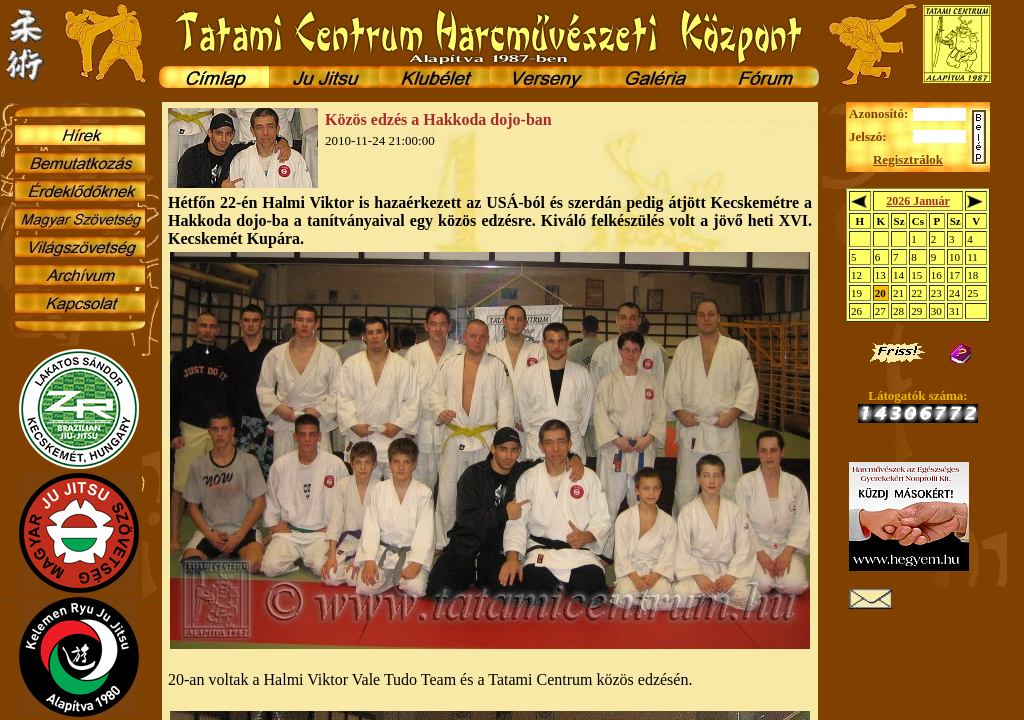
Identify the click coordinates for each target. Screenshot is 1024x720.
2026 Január (918, 201)
